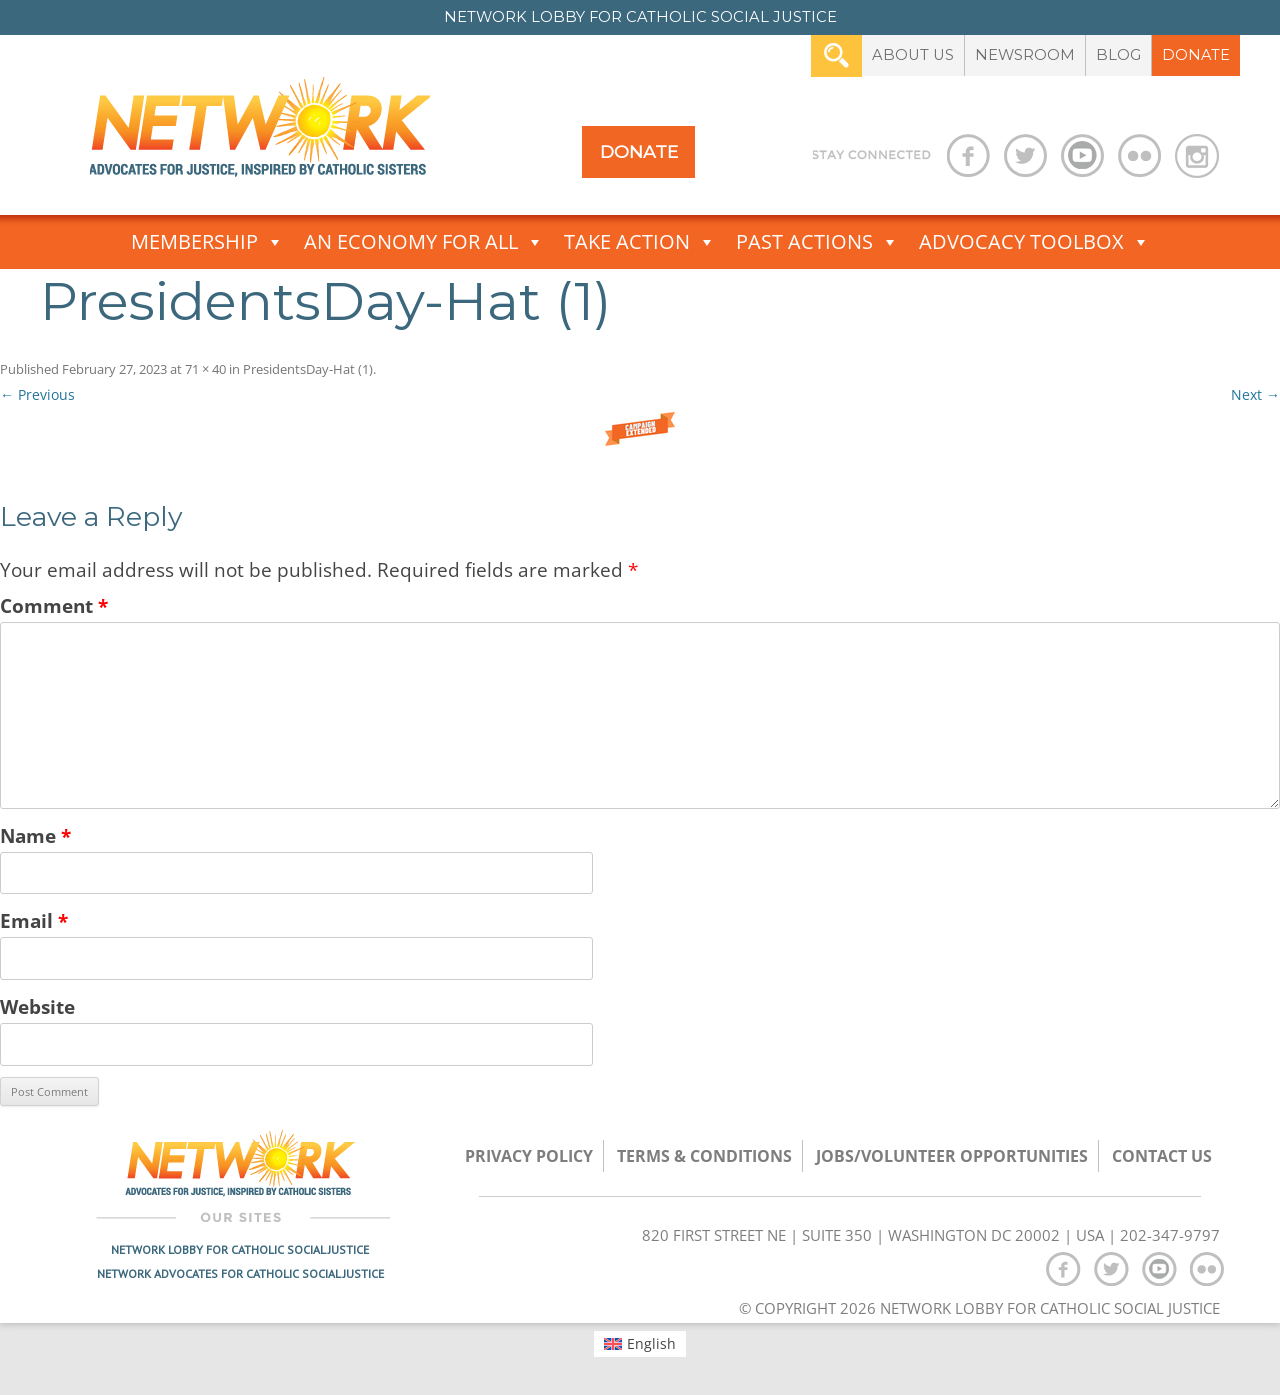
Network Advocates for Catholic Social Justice (240, 1273)
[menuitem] (640, 1344)
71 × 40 (205, 369)
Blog (1118, 55)
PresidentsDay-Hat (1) (308, 369)
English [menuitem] (651, 1343)
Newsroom (1025, 55)
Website (37, 1006)
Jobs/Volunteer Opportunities (952, 1156)
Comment (54, 605)
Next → (1255, 394)
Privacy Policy (529, 1156)
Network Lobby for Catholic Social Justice (240, 1249)
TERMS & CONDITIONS (704, 1156)
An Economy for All (424, 242)
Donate (1196, 55)
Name (35, 835)
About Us (913, 55)
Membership (207, 242)
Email (34, 920)
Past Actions (817, 242)
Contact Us (1162, 1156)
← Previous (37, 394)
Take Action (640, 242)
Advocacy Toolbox (1034, 242)
